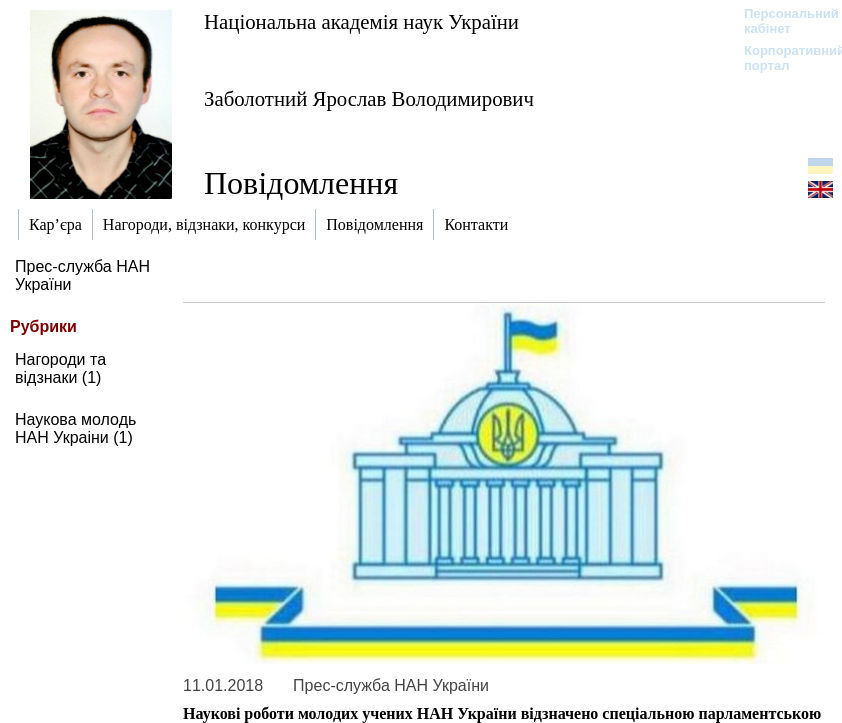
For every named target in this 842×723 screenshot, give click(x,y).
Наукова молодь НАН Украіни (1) (75, 428)
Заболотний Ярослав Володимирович (369, 98)
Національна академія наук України (361, 21)
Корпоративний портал (781, 58)
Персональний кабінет (781, 21)
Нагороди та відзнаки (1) (60, 368)
